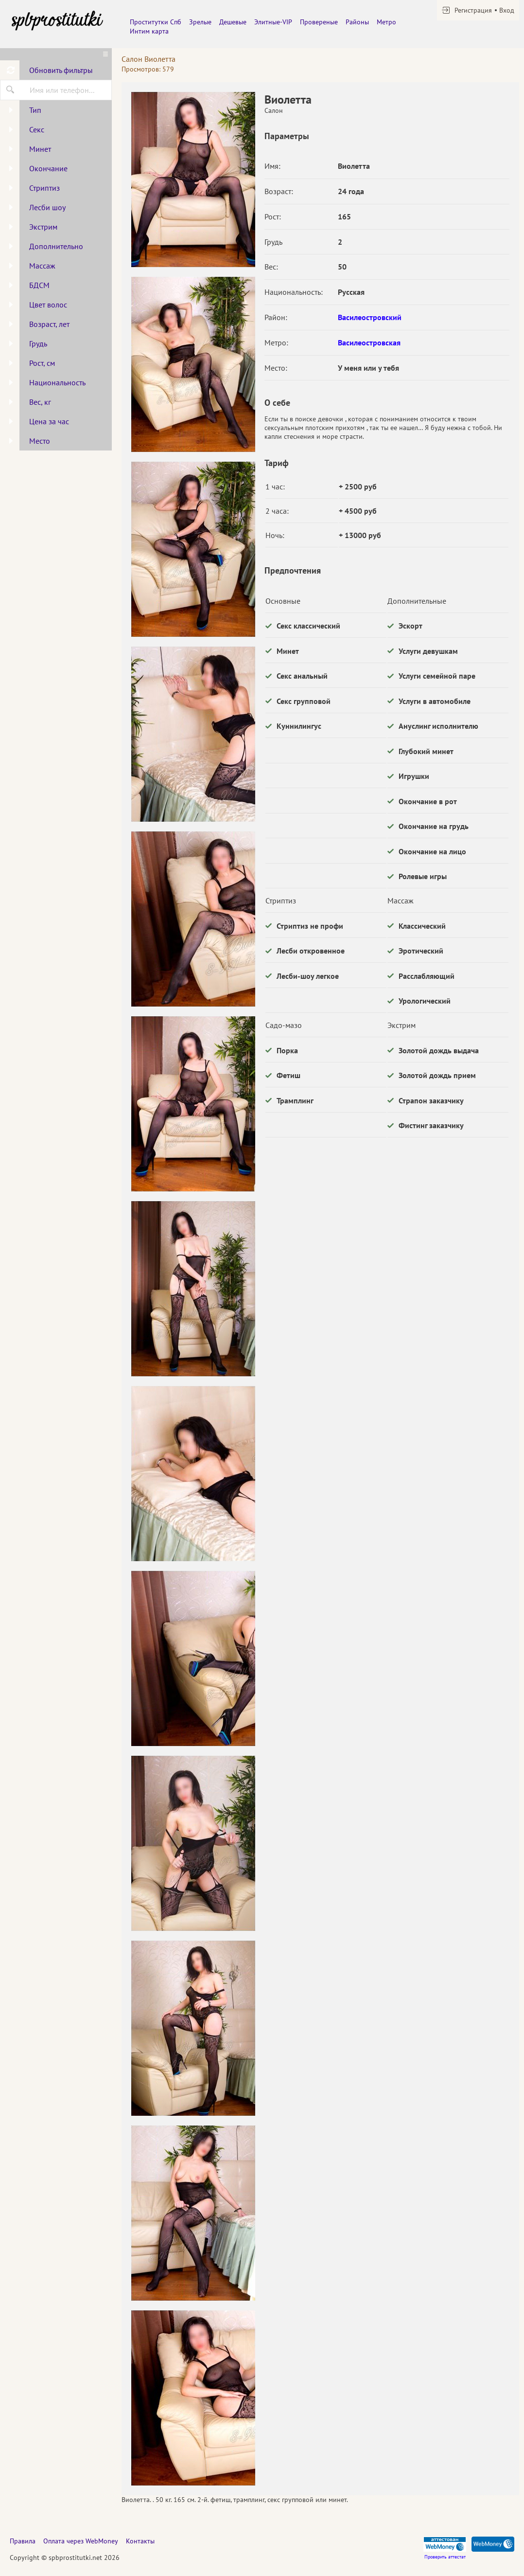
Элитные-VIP (273, 22)
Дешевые (232, 22)
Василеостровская (369, 342)
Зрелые (200, 22)
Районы (357, 22)
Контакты (140, 2541)
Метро (386, 22)
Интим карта (149, 31)
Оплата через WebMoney (80, 2541)
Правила (22, 2541)
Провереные (319, 22)
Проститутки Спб (155, 22)
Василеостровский (370, 317)
